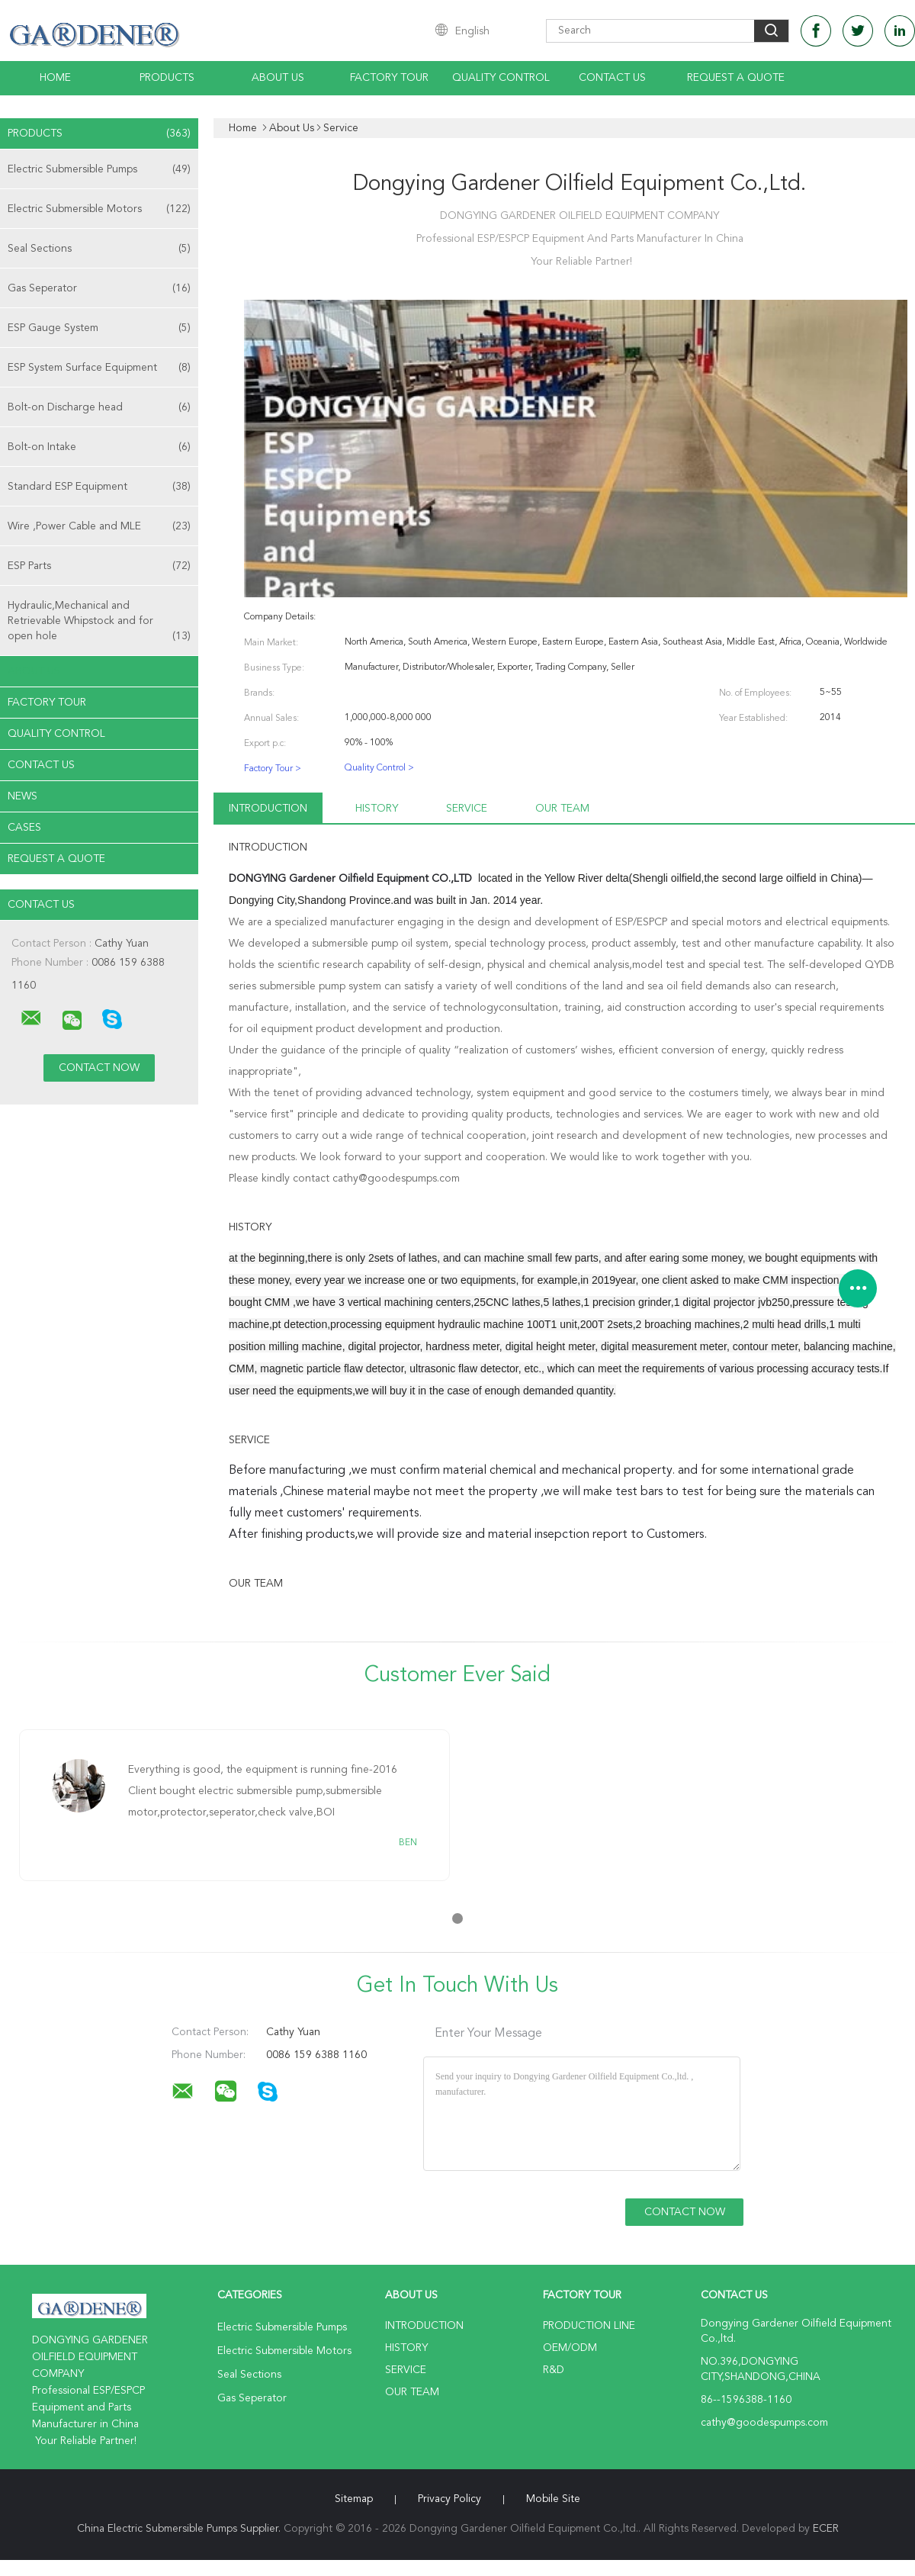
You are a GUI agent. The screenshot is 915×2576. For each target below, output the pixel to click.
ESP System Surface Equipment (99, 367)
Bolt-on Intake (99, 447)
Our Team (562, 808)
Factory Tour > (272, 768)
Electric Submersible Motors (99, 209)
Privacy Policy (449, 2499)
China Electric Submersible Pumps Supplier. (180, 2528)
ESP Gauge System (99, 328)
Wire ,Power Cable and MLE (99, 526)
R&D (553, 2370)
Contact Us (612, 77)
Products (167, 77)
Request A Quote (736, 77)
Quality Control (501, 77)
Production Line (589, 2325)
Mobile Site (553, 2499)
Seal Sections (99, 248)
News (22, 796)
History (376, 808)
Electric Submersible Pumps (99, 169)
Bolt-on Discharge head (99, 407)
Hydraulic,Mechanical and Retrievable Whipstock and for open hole (99, 622)
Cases (24, 827)
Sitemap (354, 2499)
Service (466, 808)
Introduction (268, 808)
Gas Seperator (99, 288)
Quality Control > (379, 768)
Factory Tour (389, 77)
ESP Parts (99, 566)
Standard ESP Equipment (99, 486)
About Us (278, 77)
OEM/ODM (570, 2348)
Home (55, 77)
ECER (826, 2528)
